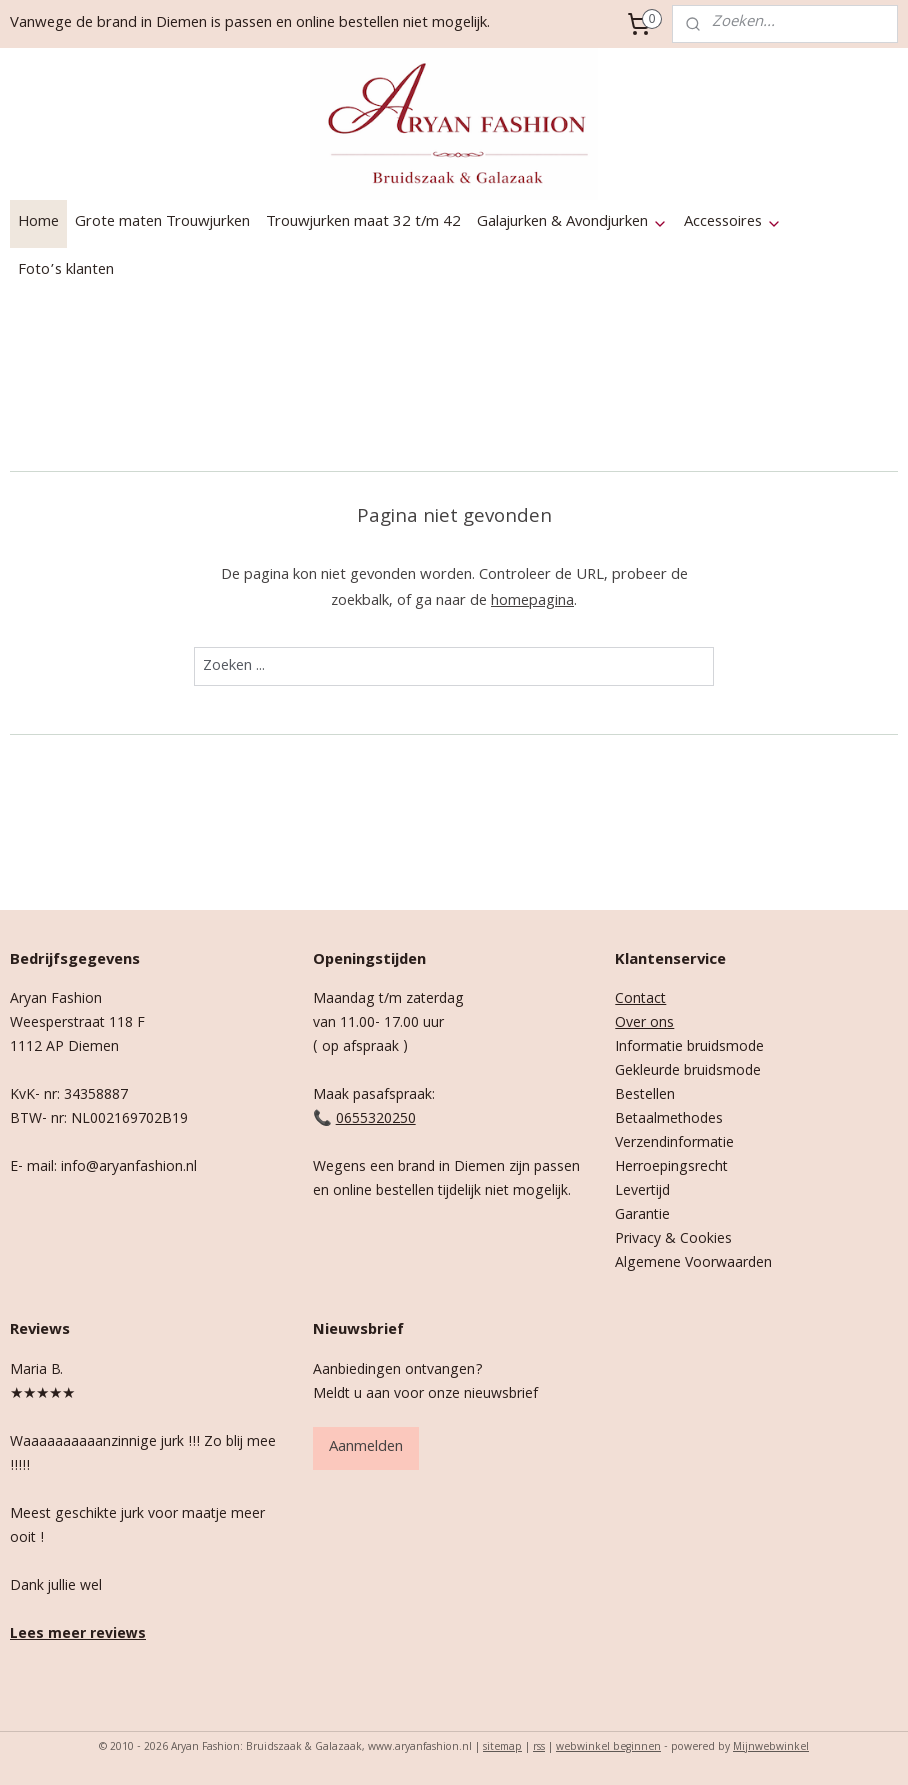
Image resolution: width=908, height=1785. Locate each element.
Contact (640, 1000)
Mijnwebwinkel (771, 1748)
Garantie (642, 1216)
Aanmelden (366, 1448)
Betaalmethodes (669, 1120)
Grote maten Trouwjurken (162, 223)
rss (539, 1748)
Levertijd (642, 1192)
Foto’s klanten (66, 271)
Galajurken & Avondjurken (572, 223)
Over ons (644, 1024)
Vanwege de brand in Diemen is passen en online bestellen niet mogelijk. (250, 24)
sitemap (502, 1748)
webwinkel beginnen (608, 1748)
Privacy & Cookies (673, 1240)
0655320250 (376, 1120)
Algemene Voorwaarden (693, 1264)
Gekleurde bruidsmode (688, 1072)
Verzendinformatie (674, 1144)
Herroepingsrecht (671, 1168)
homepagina (532, 601)
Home (38, 223)
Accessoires (733, 223)
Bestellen (645, 1096)
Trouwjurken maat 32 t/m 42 (363, 223)
